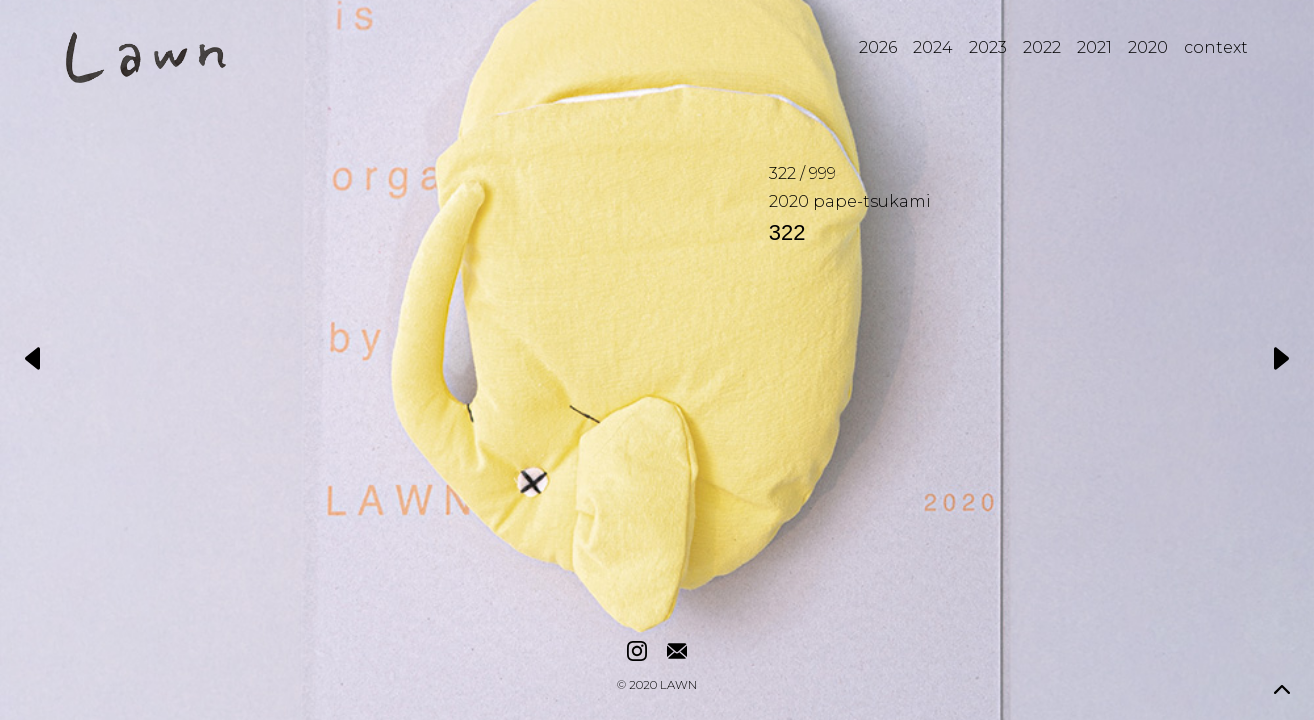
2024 (933, 47)
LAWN (678, 686)
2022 (1042, 47)
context (1216, 47)
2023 (988, 47)
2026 (878, 47)
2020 (1148, 47)
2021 (1094, 47)
